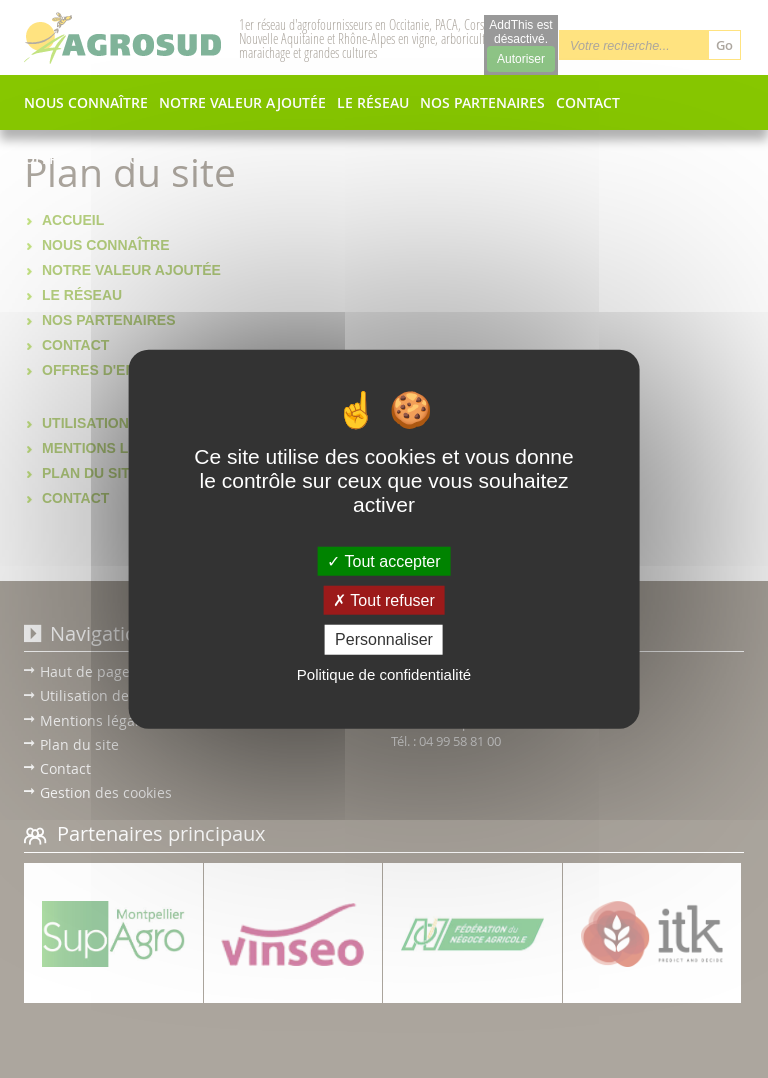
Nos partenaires (482, 103)
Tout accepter (383, 561)
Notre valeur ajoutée (242, 103)
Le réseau (373, 103)
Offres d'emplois (88, 159)
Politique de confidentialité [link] (384, 673)
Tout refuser (384, 600)
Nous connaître (86, 103)
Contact (588, 103)
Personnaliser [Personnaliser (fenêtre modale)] (384, 639)
